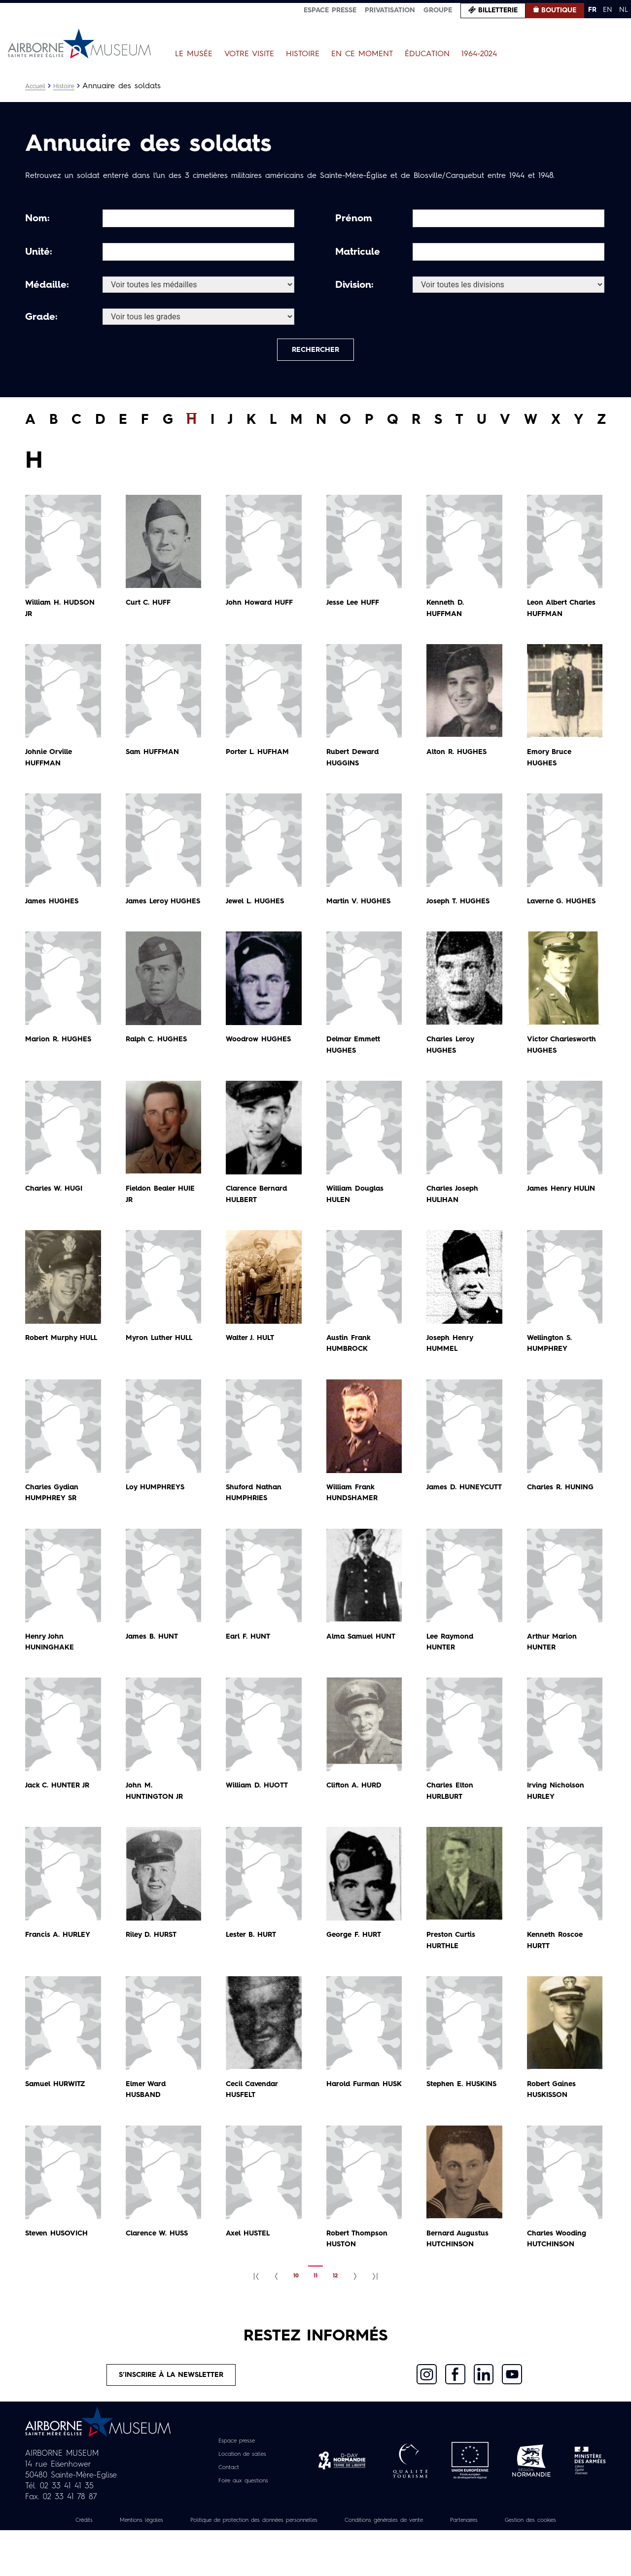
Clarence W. (160, 2263)
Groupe (437, 10)
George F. (356, 1965)
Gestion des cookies (315, 2565)
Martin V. (361, 909)
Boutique (558, 10)
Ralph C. (159, 1059)
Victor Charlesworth (552, 1070)
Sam (155, 760)
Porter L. (260, 760)
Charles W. (56, 1219)
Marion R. (61, 1059)
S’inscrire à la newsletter (171, 2407)
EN (607, 9)
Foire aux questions (243, 2515)
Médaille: (47, 285)
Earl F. (250, 1667)
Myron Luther (163, 1368)
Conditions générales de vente (442, 2554)
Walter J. (253, 1368)
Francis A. (61, 1965)
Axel (250, 2263)
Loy (158, 1517)
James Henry (564, 1219)
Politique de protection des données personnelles (286, 2554)
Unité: (38, 252)
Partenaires (536, 2554)
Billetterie (498, 10)
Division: (354, 285)
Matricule (357, 252)
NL (623, 9)
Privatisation (390, 10)
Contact (224, 2502)
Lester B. (254, 1965)
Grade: (41, 317)
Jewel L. (258, 909)
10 (296, 2305)
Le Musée (193, 54)
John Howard (262, 611)
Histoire (302, 54)
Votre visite (249, 54)
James (54, 909)
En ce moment (362, 54)
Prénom (353, 219)
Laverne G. (564, 909)
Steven (60, 2263)
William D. (259, 1816)
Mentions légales (153, 2554)
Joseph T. (461, 909)
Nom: (37, 219)
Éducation (427, 54)
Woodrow (261, 1059)
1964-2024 (479, 54)
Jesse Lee (355, 611)
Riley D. (154, 1965)
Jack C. (61, 1816)
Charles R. (564, 1517)
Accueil (36, 86)
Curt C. (150, 611)
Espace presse (330, 10)
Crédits (88, 2554)
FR (592, 9)
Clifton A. (356, 1816)
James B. (154, 1667)
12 (335, 2305)
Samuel (58, 2114)
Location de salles (241, 2488)
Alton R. (459, 760)
